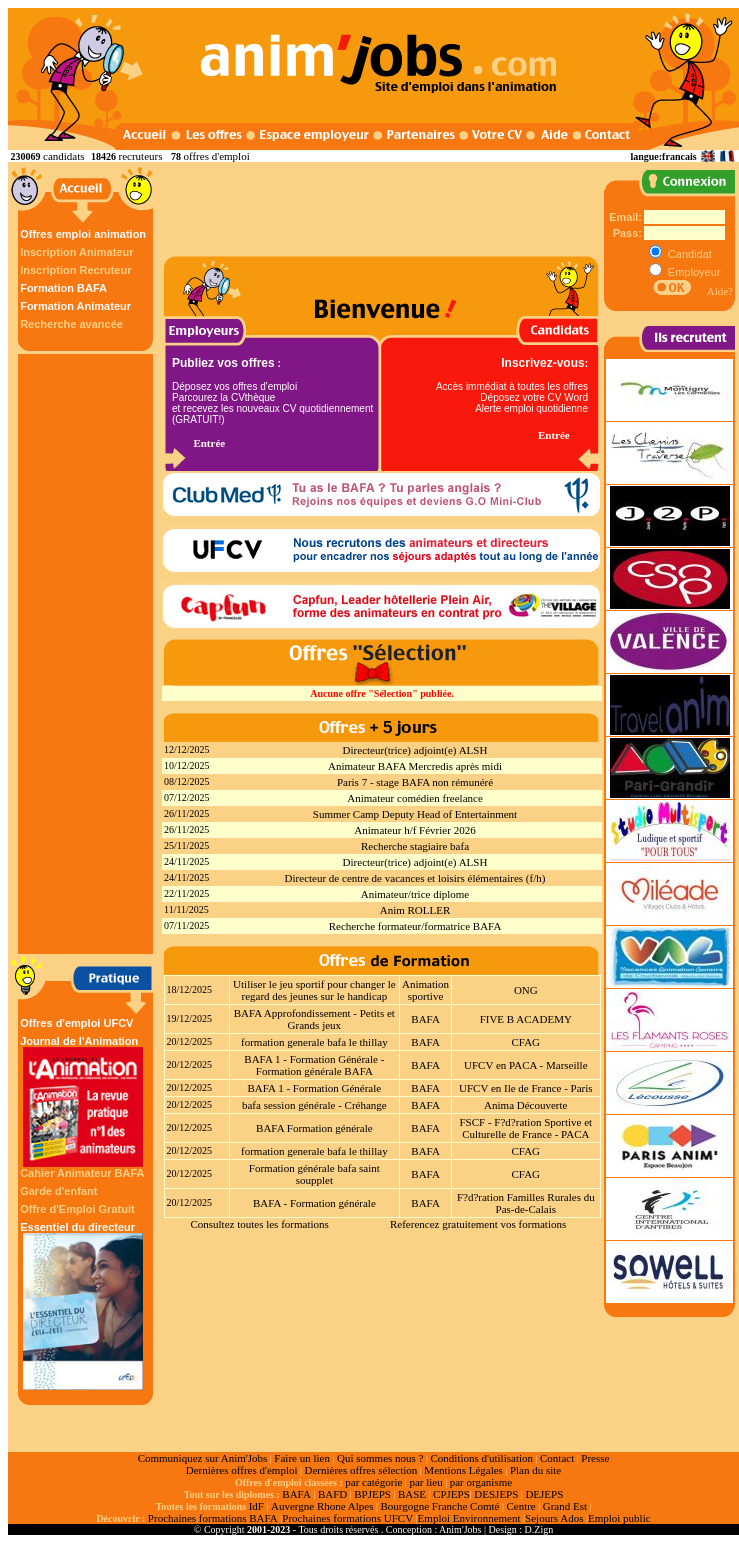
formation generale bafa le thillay (314, 1042)
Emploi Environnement (469, 1518)
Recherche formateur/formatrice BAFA (415, 926)
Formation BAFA (63, 288)
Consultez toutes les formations (259, 1224)
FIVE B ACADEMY (526, 1019)
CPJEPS (451, 1494)
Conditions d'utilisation (481, 1458)
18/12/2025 (190, 989)
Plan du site (535, 1470)
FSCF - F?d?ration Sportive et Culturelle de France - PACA (525, 1128)
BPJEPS (372, 1494)
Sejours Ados (554, 1518)
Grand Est (565, 1506)
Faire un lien (302, 1458)
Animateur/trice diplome (415, 894)
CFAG (526, 1042)
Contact (557, 1458)
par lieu (425, 1482)
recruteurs (141, 156)
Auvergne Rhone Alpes (322, 1506)
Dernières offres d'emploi (242, 1470)
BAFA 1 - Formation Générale (315, 1088)
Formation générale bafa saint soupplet (314, 1174)
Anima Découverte (525, 1105)
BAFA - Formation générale (314, 1203)
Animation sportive (425, 990)
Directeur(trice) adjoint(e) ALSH (415, 750)
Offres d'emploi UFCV (76, 1023)
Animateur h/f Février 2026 (414, 830)
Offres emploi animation (83, 234)
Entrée (209, 443)
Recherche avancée (71, 324)
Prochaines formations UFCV (347, 1518)
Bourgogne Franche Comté (439, 1506)
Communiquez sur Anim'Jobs (203, 1458)
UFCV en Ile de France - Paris (526, 1088)
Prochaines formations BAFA (213, 1518)
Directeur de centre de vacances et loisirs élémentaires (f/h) (415, 878)
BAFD (332, 1494)
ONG (526, 990)
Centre (520, 1506)
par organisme (481, 1482)
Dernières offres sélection (361, 1470)
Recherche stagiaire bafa (415, 846)
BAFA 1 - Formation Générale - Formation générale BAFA (314, 1065)
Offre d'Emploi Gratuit (77, 1209)
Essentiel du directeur (83, 1305)
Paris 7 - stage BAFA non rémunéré (415, 782)
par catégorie (373, 1482)
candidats (64, 156)
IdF (256, 1506)
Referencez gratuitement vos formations (478, 1224)
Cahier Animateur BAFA (82, 1173)
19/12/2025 (190, 1018)
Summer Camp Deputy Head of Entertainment (415, 814)
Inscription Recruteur (75, 270)
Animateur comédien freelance (415, 798)
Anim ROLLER (415, 910)
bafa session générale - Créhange (314, 1105)
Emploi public (619, 1518)
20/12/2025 (190, 1041)
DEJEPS (544, 1494)
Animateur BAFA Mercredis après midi (415, 766)
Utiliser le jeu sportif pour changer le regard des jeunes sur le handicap (314, 990)
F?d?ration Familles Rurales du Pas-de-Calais (526, 1203)
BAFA (425, 1019)
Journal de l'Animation (83, 1101)
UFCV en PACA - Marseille (525, 1065)
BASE (412, 1494)
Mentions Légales (463, 1470)
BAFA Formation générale (314, 1128)
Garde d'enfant (58, 1191)
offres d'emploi (216, 156)
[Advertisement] (88, 654)
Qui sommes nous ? (380, 1458)
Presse (595, 1458)
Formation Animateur (75, 306)
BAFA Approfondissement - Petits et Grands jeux (314, 1019)
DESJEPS (496, 1494)
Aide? (720, 291)
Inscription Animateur (76, 252)
